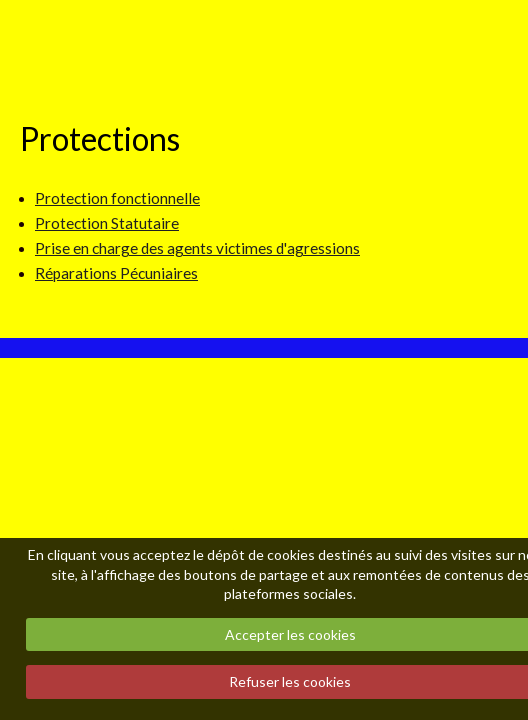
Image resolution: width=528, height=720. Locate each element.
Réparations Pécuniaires (116, 273)
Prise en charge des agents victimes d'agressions (197, 248)
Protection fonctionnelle (117, 198)
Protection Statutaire (107, 223)
